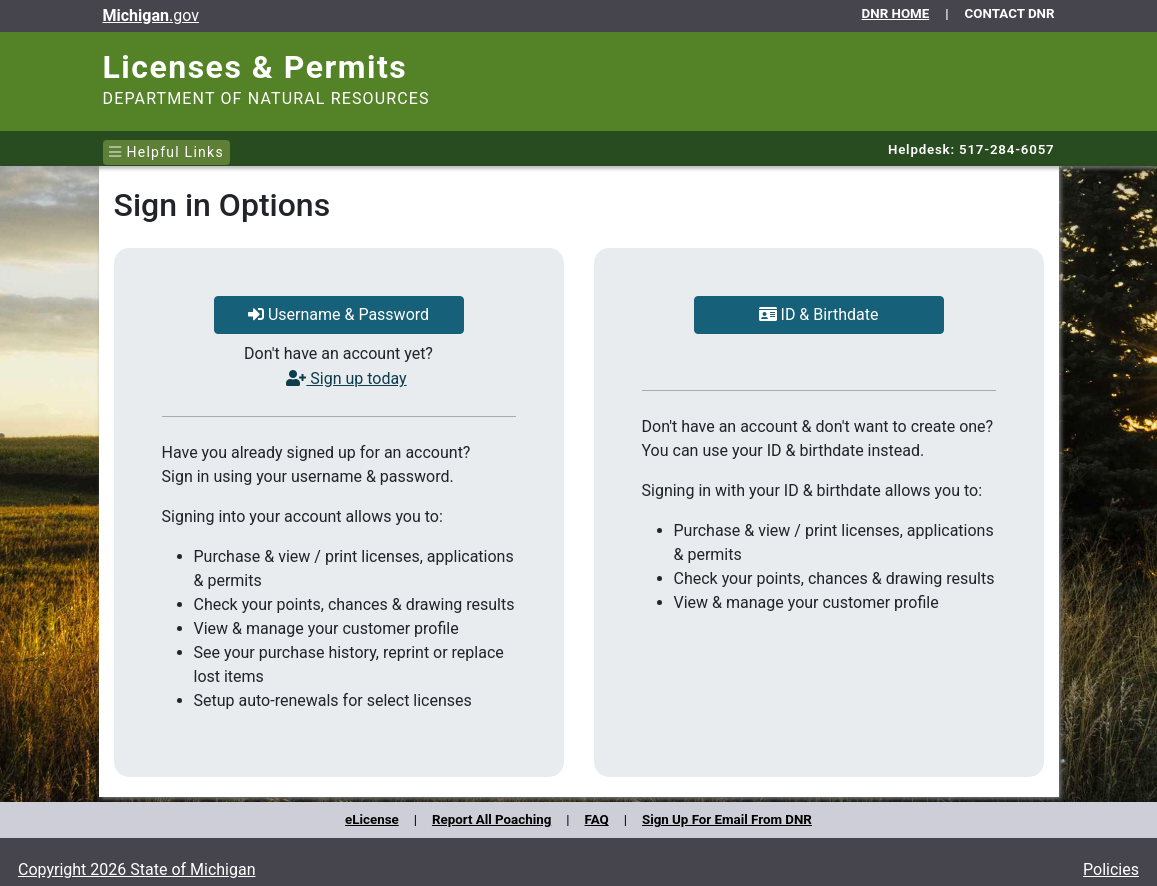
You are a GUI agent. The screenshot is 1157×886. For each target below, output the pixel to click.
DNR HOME (896, 13)
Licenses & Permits (255, 67)
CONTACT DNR (1010, 13)
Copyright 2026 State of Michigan (137, 869)
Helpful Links (166, 152)
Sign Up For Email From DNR (727, 819)
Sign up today (346, 378)
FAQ (597, 819)
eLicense (372, 819)
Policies (1111, 869)
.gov (151, 15)
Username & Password (338, 314)
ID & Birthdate (819, 314)
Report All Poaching (491, 819)
